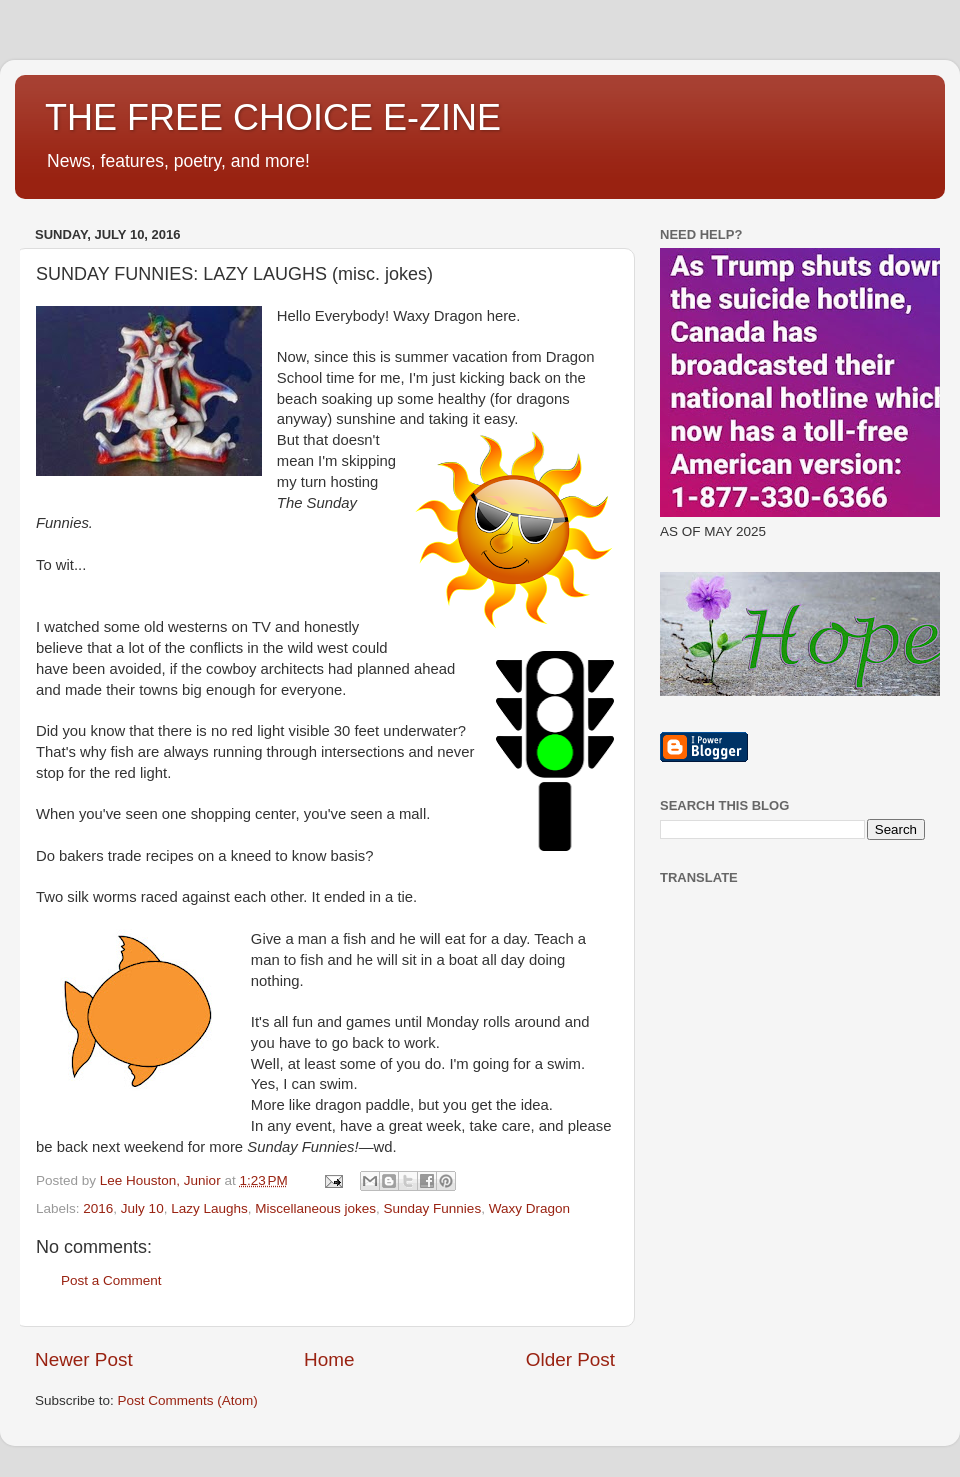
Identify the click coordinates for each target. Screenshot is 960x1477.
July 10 (142, 1208)
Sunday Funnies (433, 1208)
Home (329, 1359)
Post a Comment (111, 1280)
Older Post (570, 1359)
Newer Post (84, 1359)
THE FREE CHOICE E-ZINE (273, 117)
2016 (98, 1208)
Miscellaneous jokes (315, 1208)
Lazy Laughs (209, 1208)
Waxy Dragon (529, 1208)
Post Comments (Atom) (188, 1400)
